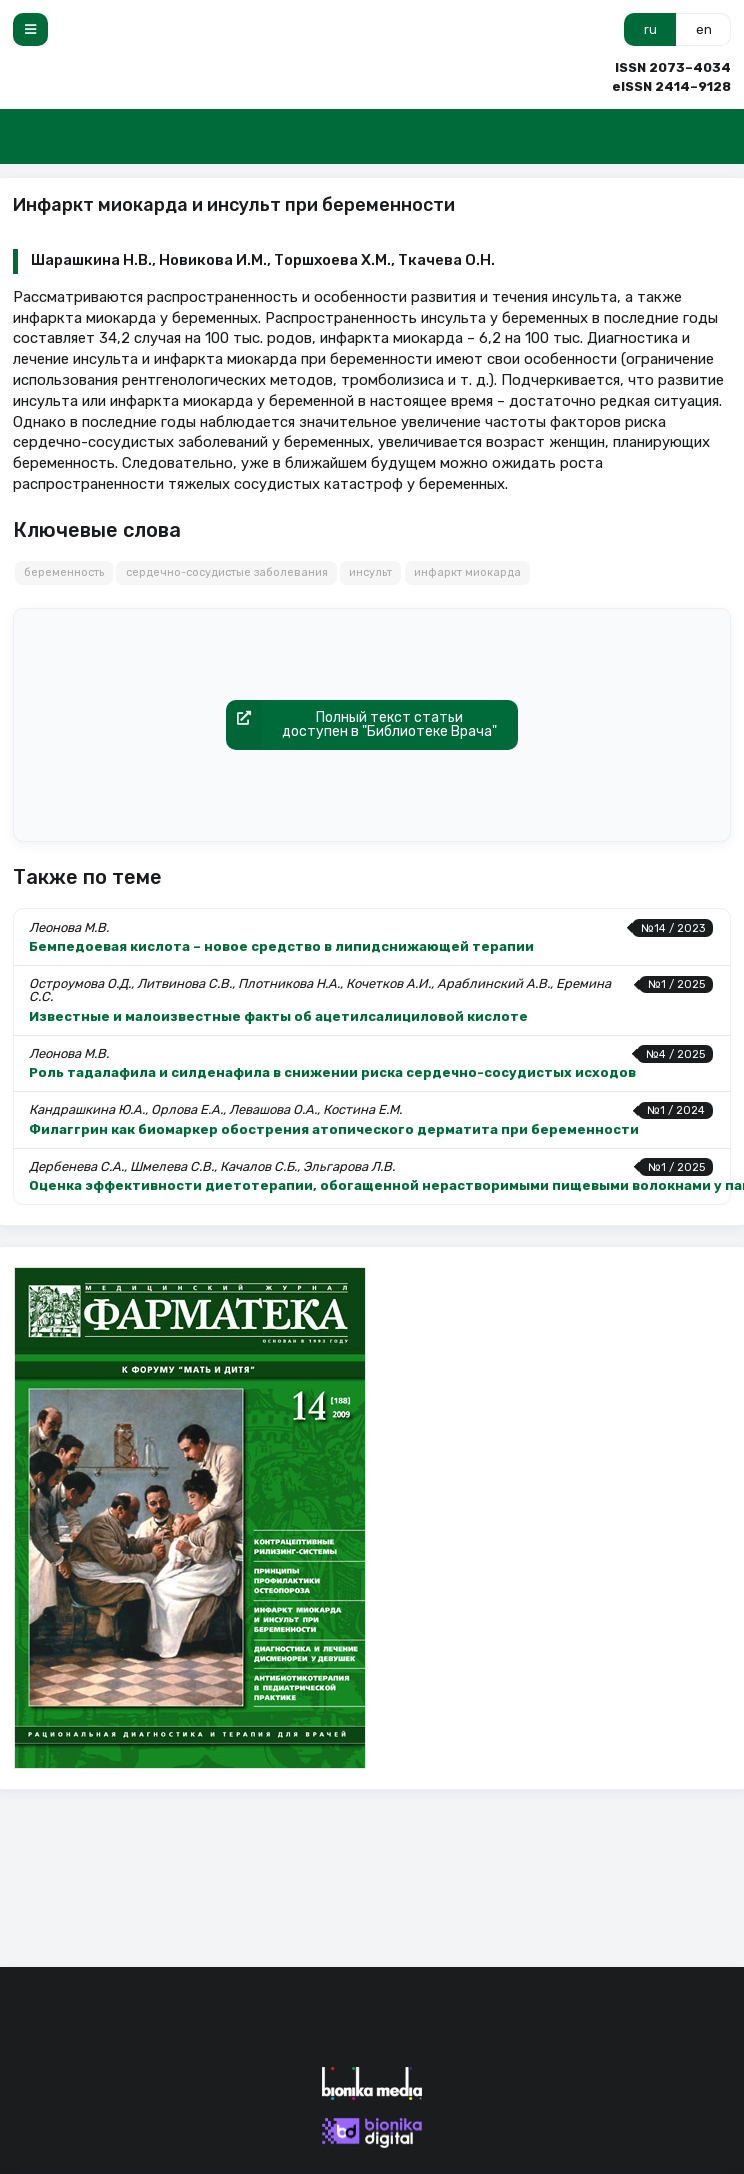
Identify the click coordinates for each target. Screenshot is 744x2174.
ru (650, 29)
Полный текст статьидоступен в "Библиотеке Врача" (362, 725)
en (704, 29)
